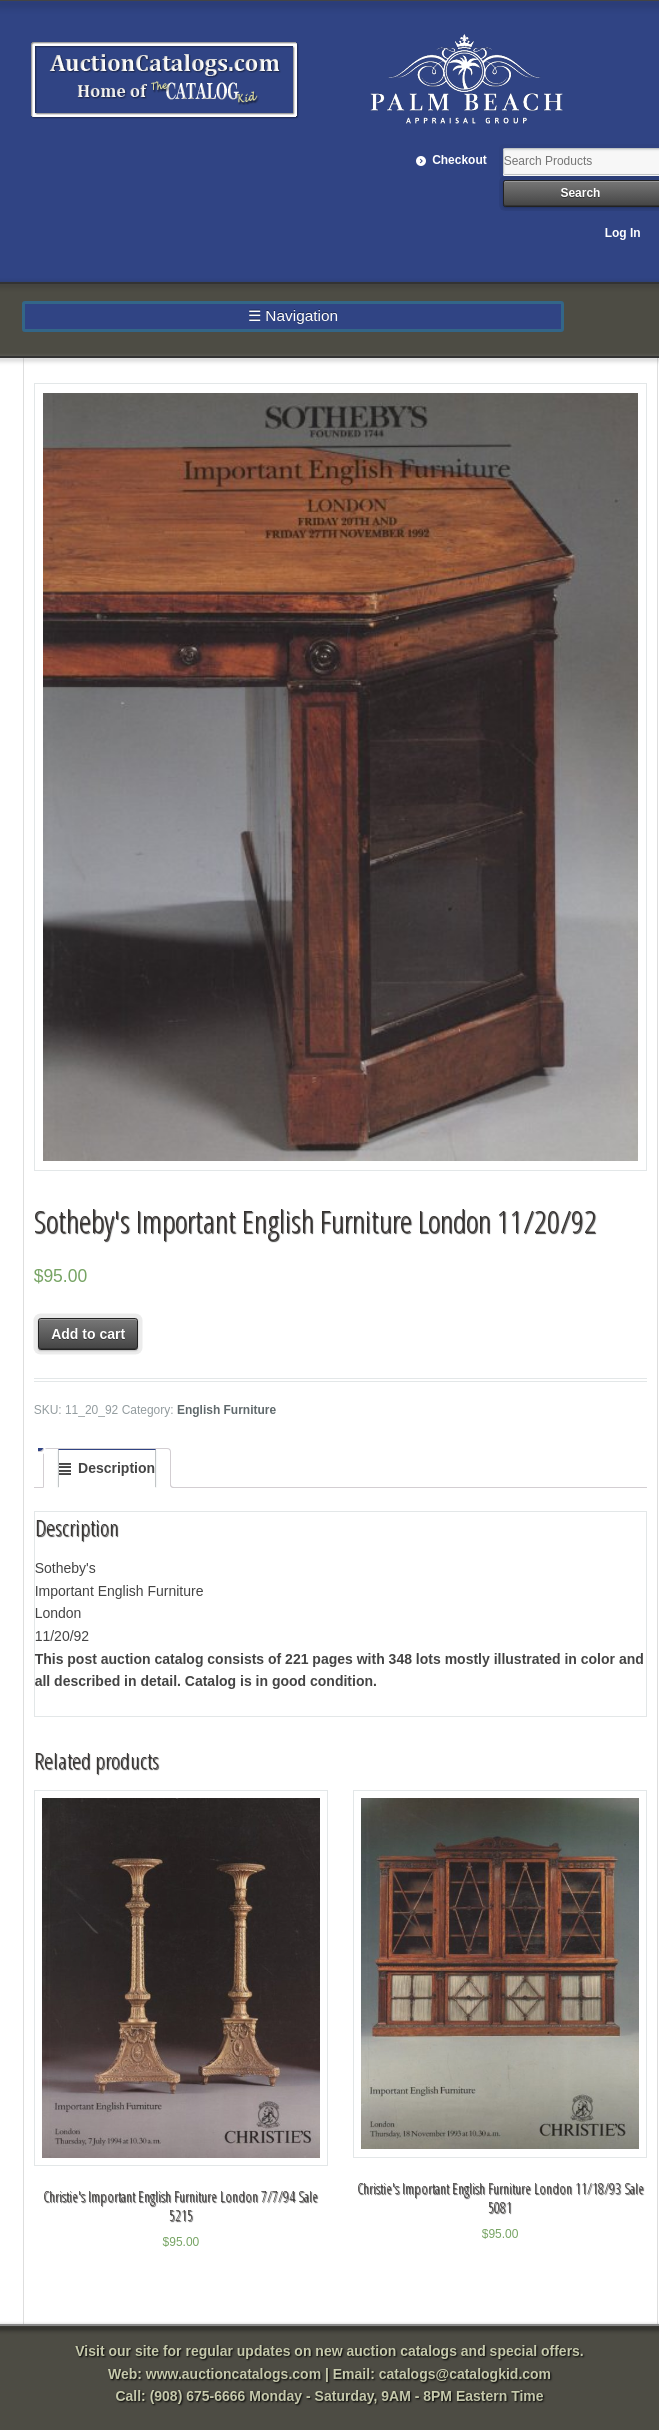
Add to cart (88, 1334)
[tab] (107, 1468)
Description (116, 1468)
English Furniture (226, 1410)
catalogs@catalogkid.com (465, 2374)
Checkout (459, 160)
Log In (623, 233)
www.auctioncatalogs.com (233, 2374)
